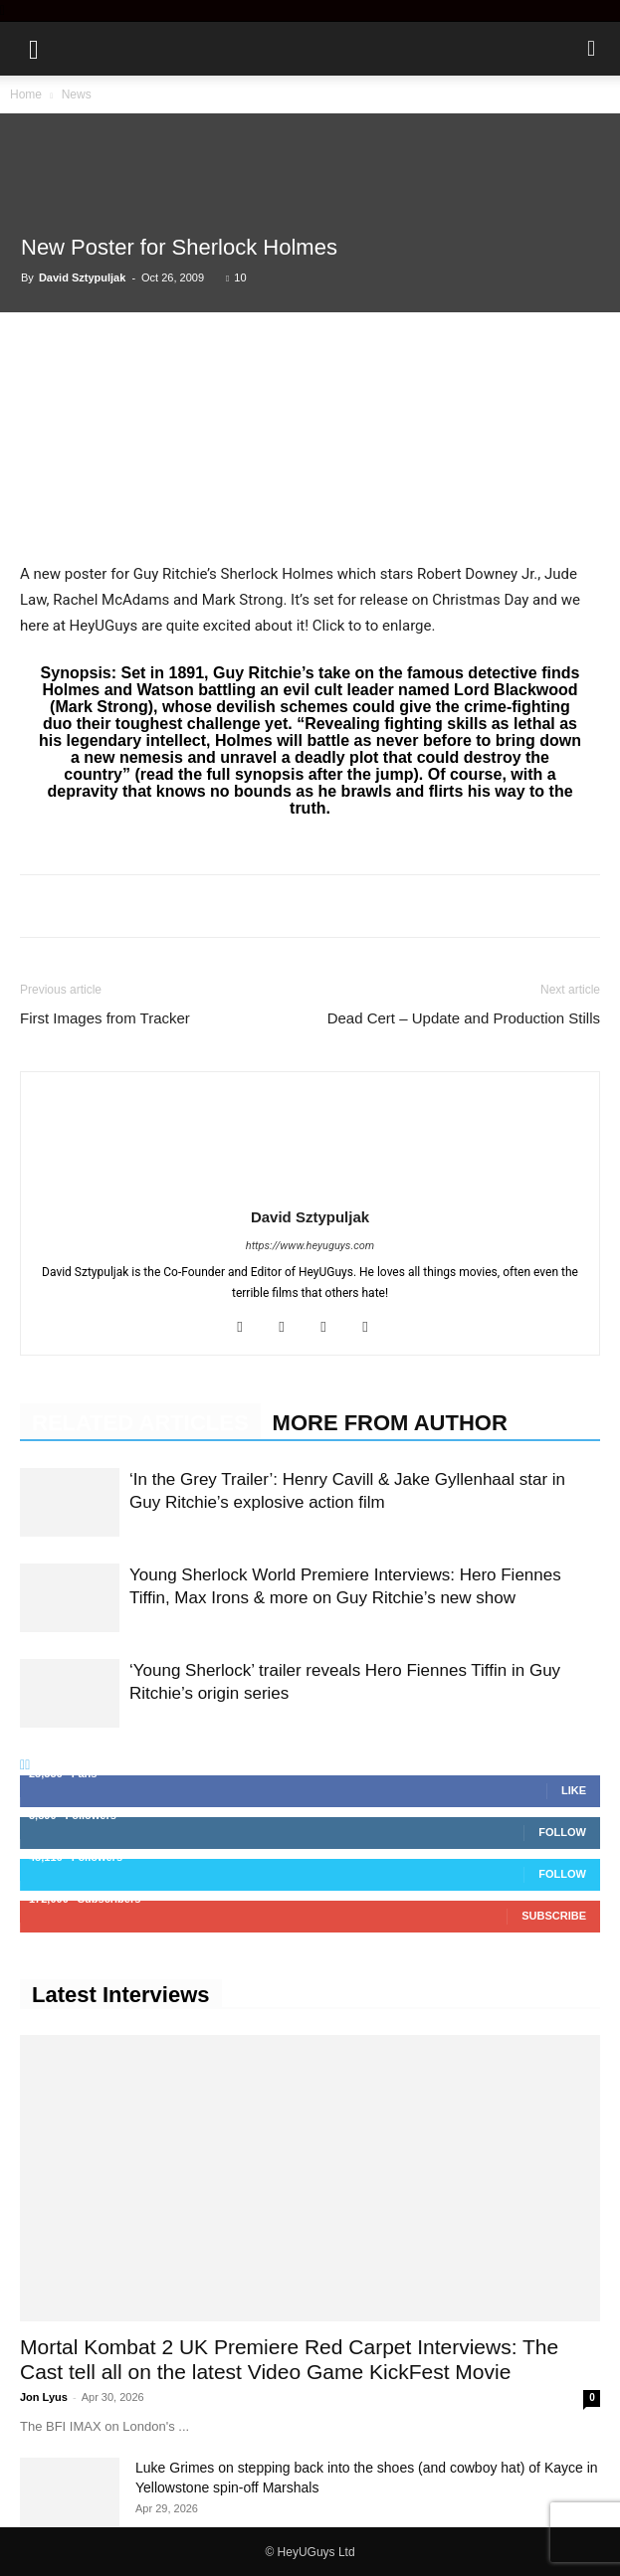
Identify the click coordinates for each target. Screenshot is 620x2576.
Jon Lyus (44, 2397)
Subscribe (553, 1916)
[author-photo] (310, 1188)
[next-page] (27, 1764)
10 (236, 277)
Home (26, 94)
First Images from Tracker (105, 1018)
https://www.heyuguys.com (310, 1245)
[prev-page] (22, 1764)
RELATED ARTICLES (140, 1422)
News (77, 94)
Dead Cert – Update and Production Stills (463, 1018)
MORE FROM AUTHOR (390, 1422)
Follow (562, 1832)
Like (573, 1790)
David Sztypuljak (82, 277)
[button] (34, 49)
